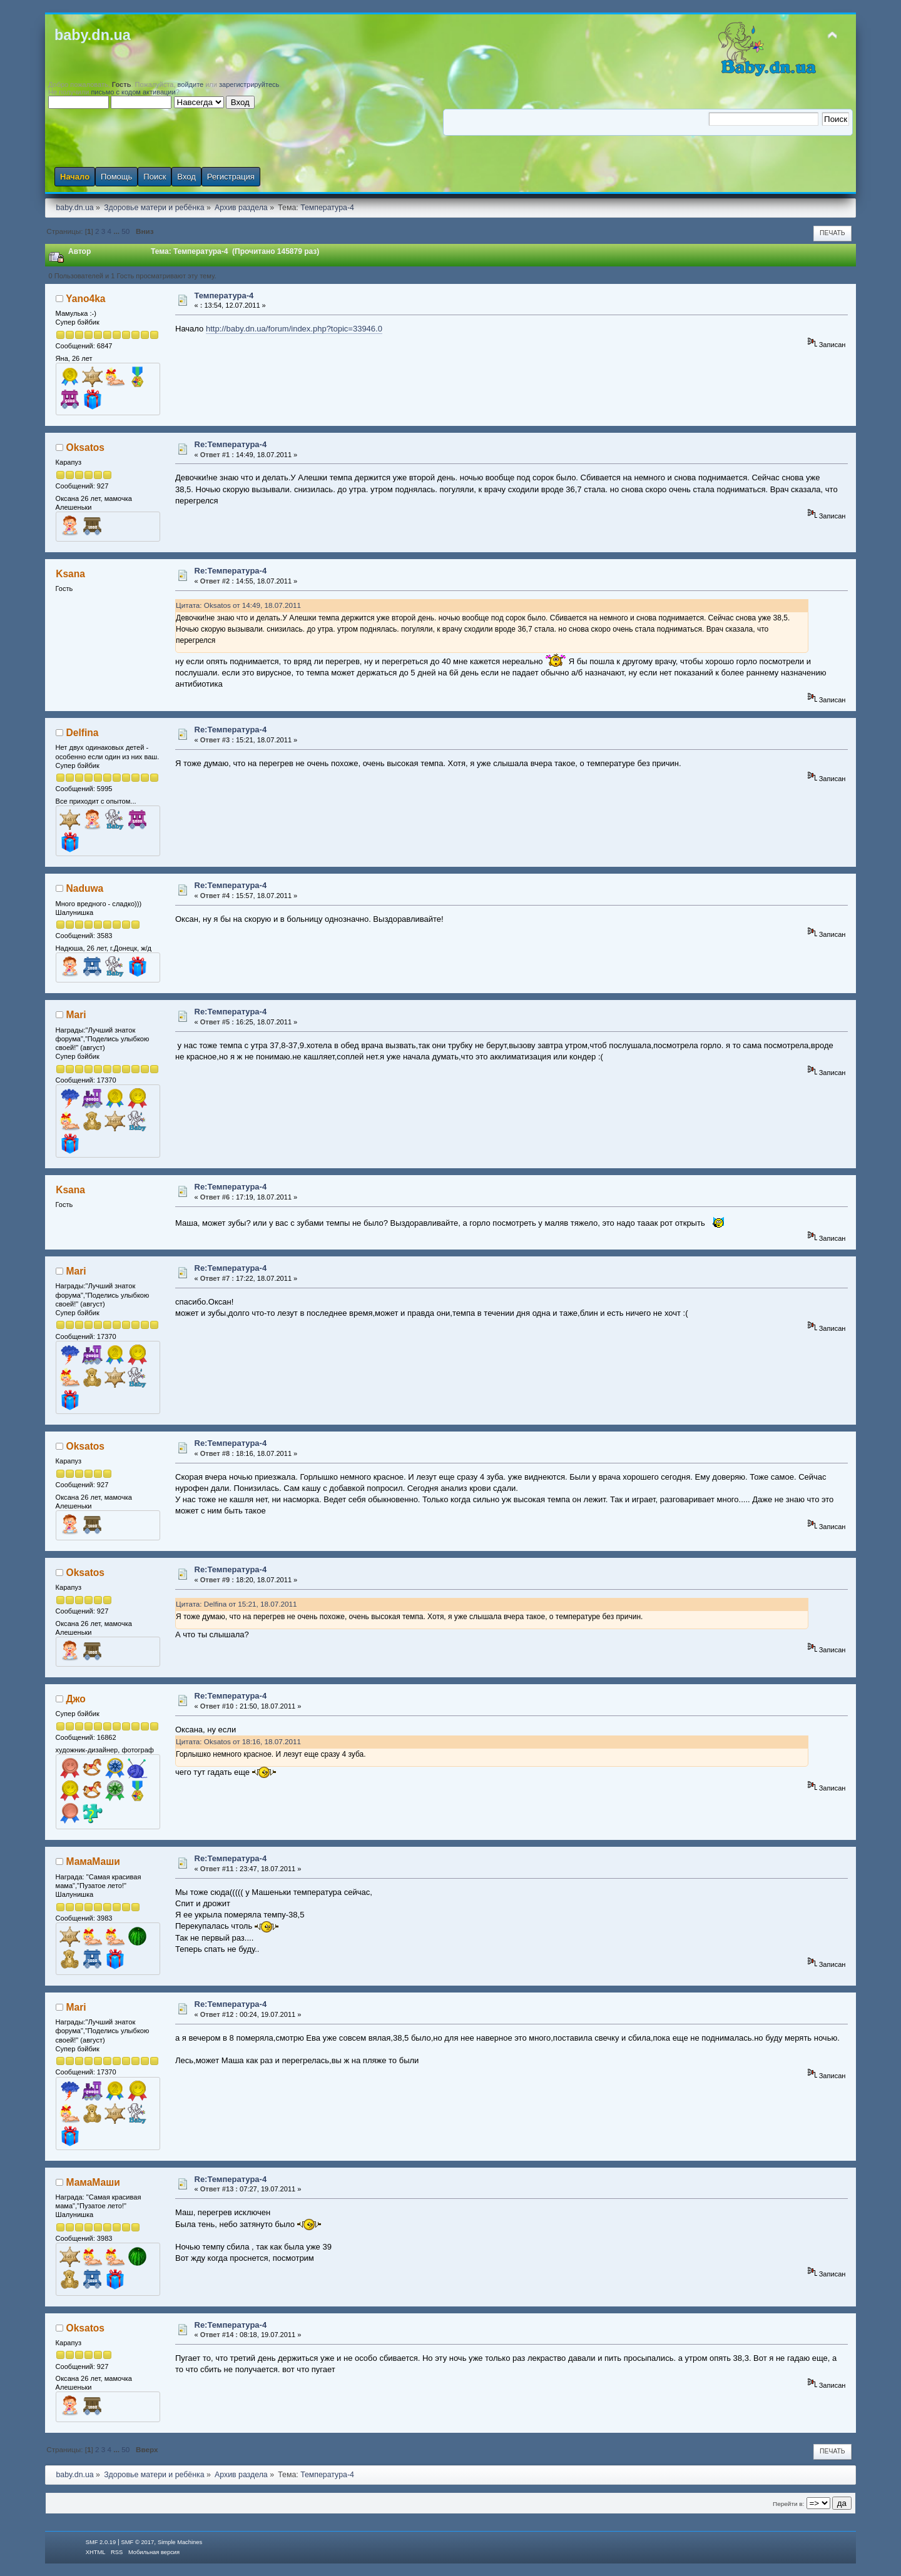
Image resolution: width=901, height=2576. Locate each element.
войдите (191, 84)
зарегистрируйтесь (249, 84)
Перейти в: (788, 2503)
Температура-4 (224, 295)
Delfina (82, 732)
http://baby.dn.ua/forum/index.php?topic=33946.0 (294, 328)
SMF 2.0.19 (101, 2542)
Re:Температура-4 (231, 444)
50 (125, 231)
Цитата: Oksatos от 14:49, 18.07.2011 (238, 605)
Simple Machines (180, 2542)
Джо (76, 1699)
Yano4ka (85, 298)
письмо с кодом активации (133, 92)
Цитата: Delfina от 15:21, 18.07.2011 (236, 1604)
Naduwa (85, 888)
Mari (76, 1014)
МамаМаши (93, 1861)
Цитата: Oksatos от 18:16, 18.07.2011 (238, 1741)
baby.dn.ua (92, 35)
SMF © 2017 (138, 2542)
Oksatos (85, 447)
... (117, 231)
